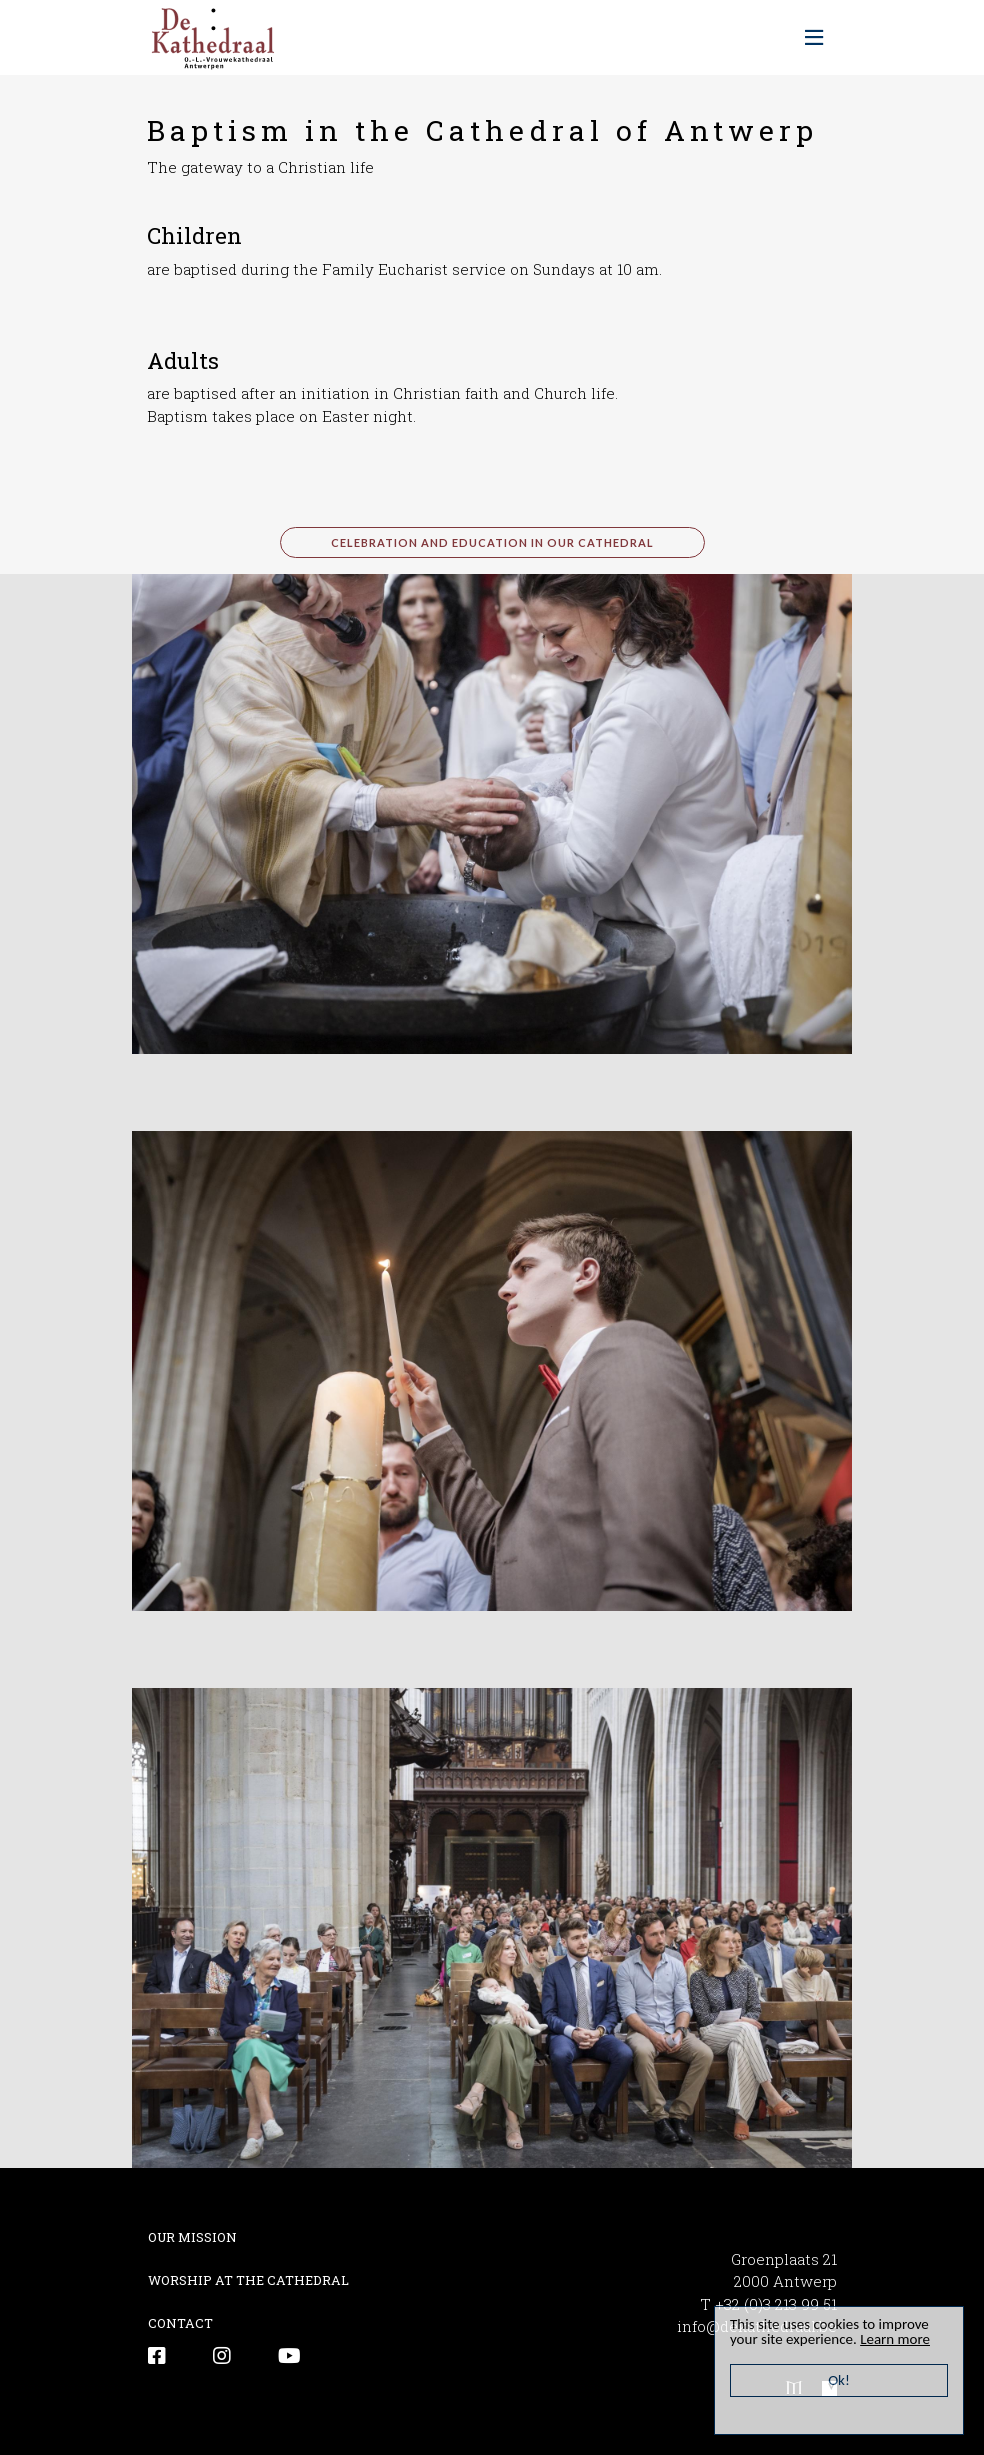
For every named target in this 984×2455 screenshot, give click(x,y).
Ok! (839, 2380)
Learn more (895, 2339)
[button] (492, 811)
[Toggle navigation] (814, 38)
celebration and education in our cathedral (492, 542)
